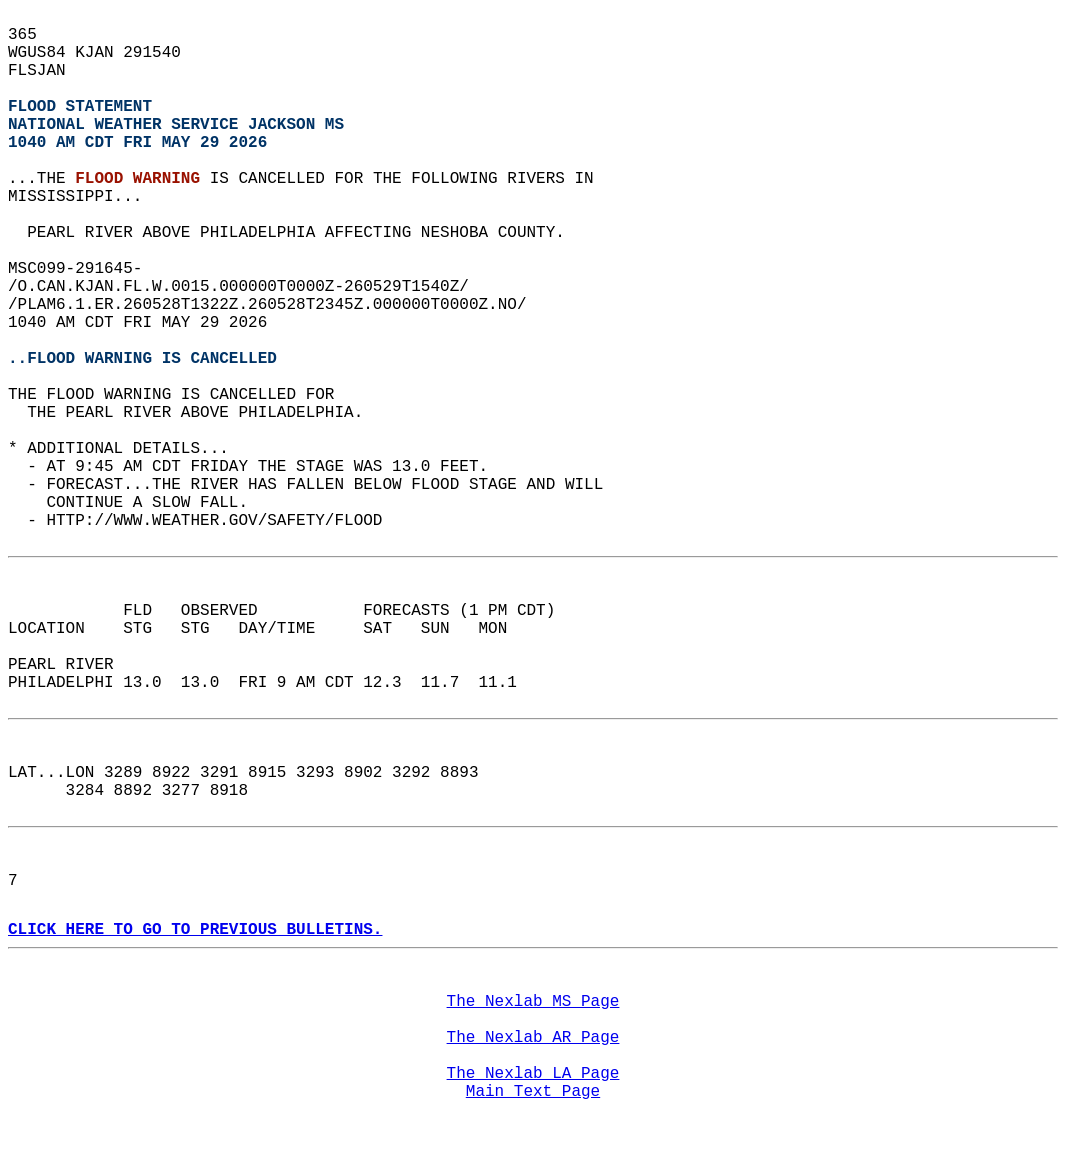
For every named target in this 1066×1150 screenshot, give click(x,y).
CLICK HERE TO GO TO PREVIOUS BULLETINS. (195, 930)
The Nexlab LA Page (533, 1074)
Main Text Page (533, 1092)
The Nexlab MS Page (533, 1002)
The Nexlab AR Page (533, 1038)
